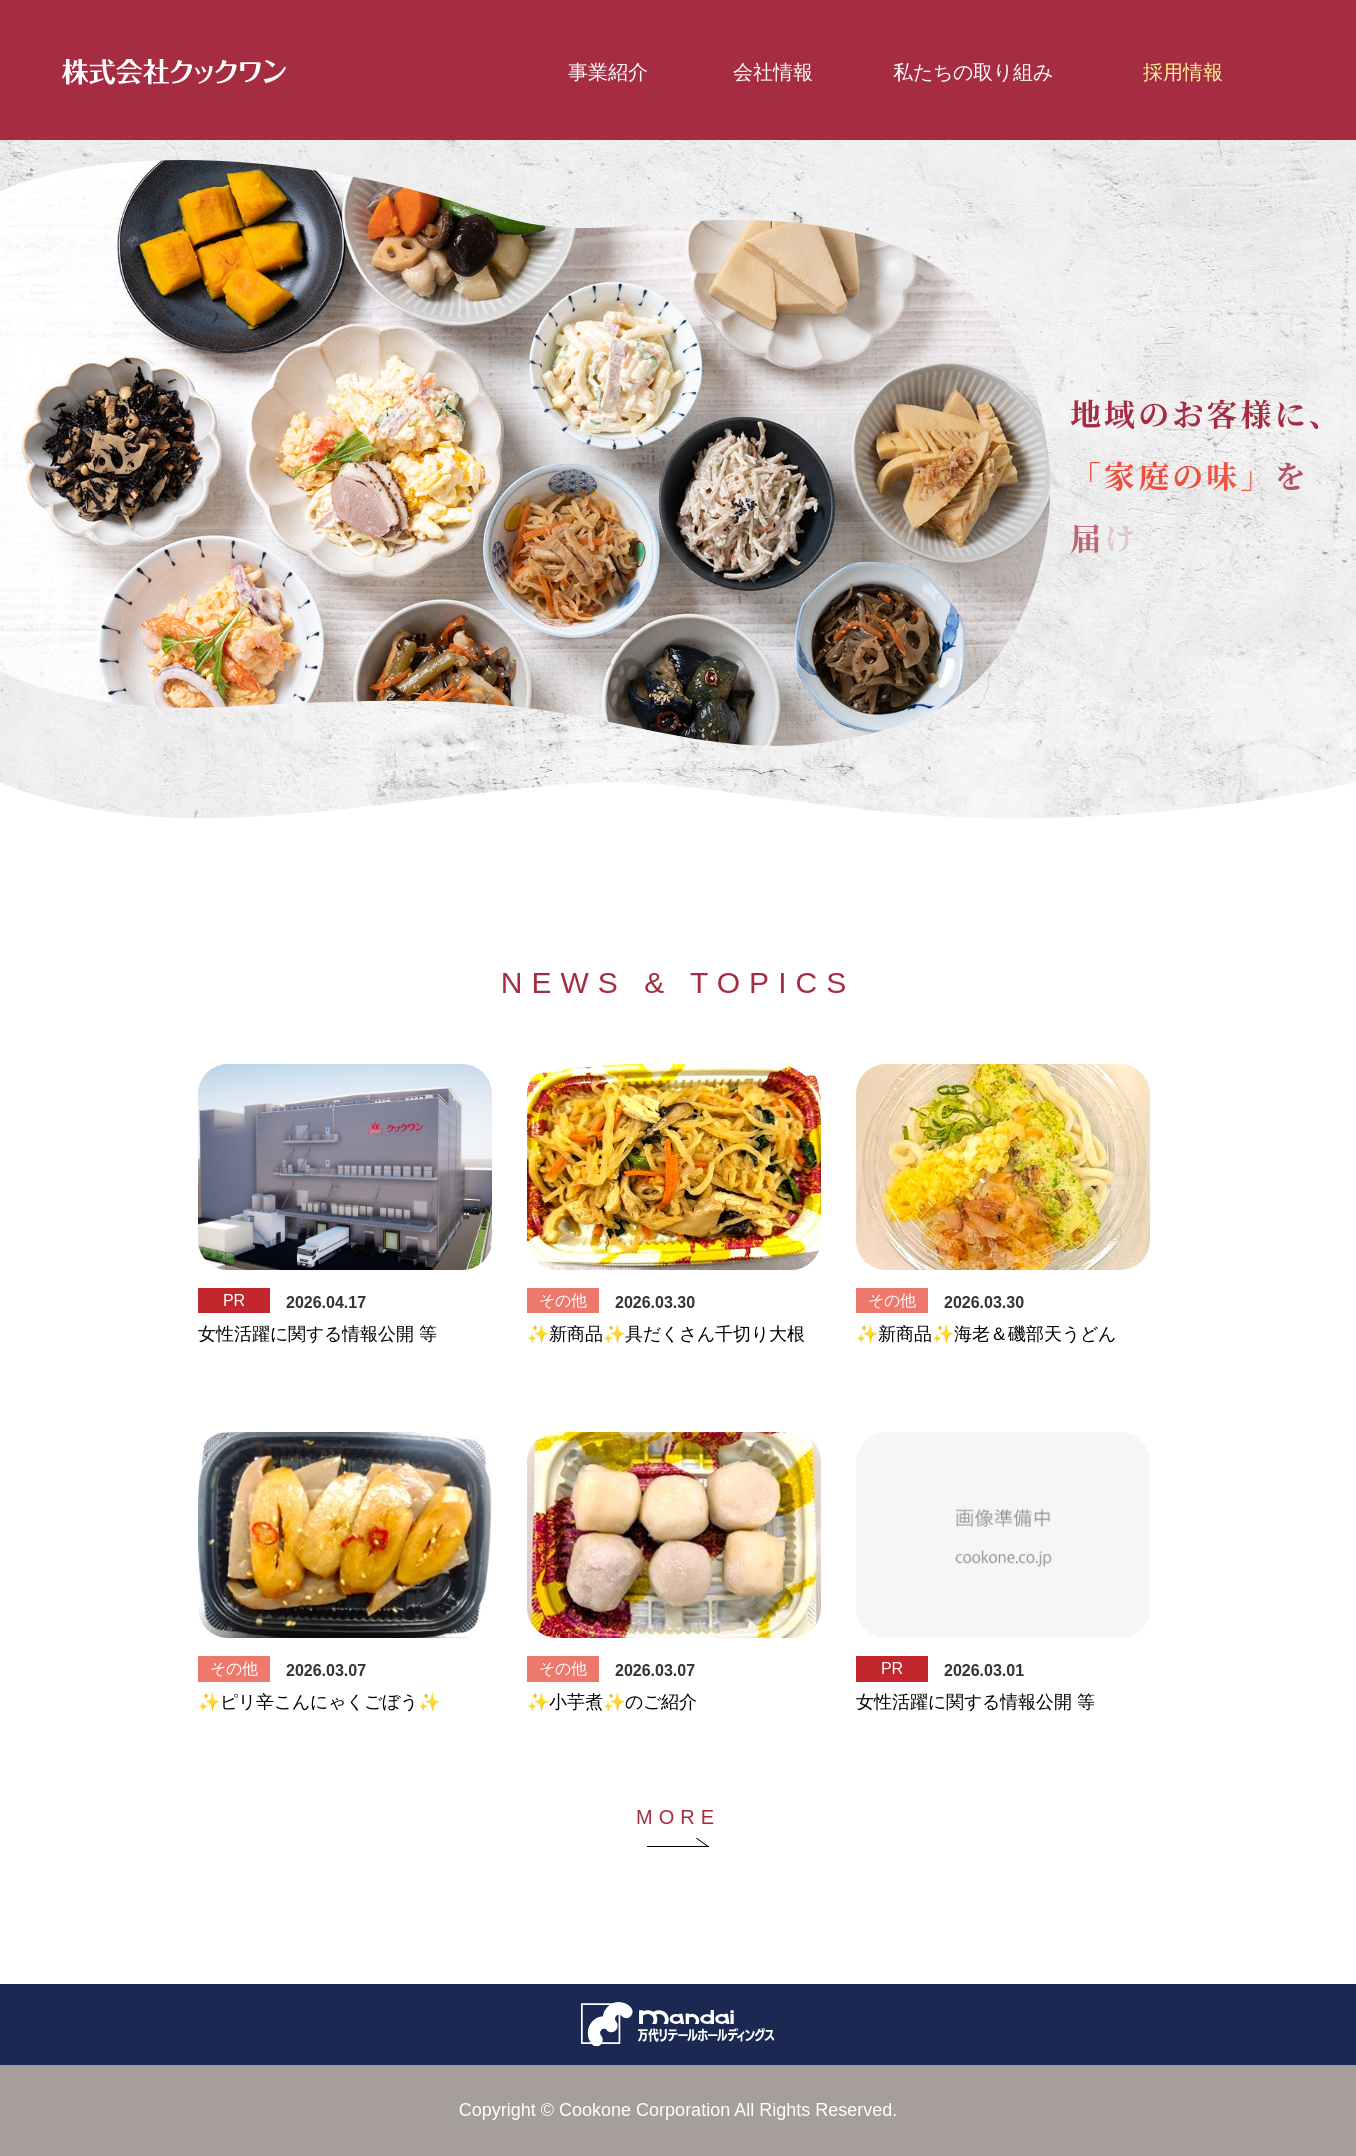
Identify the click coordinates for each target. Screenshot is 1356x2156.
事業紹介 (608, 72)
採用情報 (1183, 72)
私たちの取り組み (956, 72)
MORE (678, 1817)
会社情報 (773, 72)
